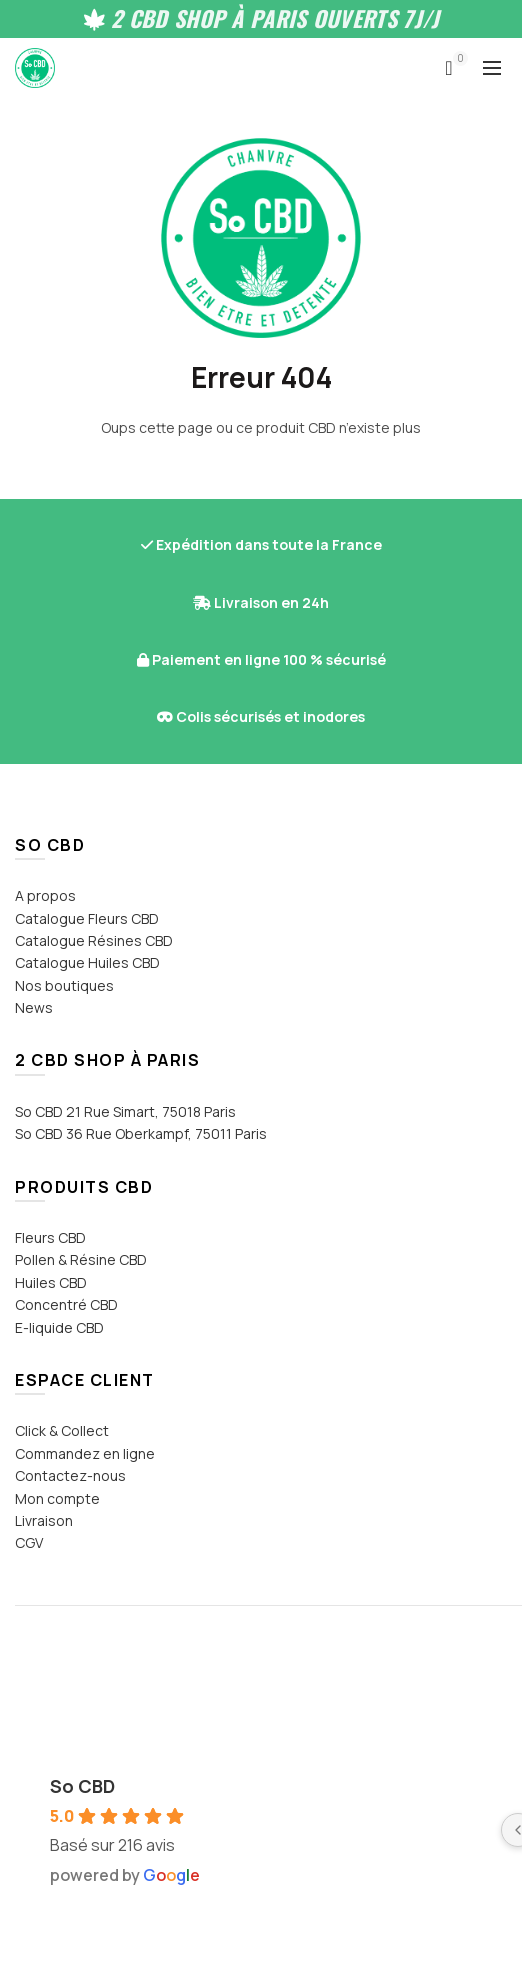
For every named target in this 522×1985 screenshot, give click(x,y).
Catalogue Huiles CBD (87, 962)
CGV (29, 1542)
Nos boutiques (64, 985)
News (34, 1007)
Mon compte (57, 1498)
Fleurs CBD (50, 1237)
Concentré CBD (66, 1304)
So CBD (82, 1786)
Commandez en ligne (85, 1453)
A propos (45, 895)
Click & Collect (62, 1430)
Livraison (44, 1520)
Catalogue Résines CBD (94, 940)
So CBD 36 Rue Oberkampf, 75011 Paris (141, 1133)
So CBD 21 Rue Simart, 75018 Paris (125, 1111)
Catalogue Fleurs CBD (87, 918)
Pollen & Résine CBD (81, 1259)
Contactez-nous (70, 1475)
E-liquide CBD (59, 1327)
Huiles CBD (51, 1282)
